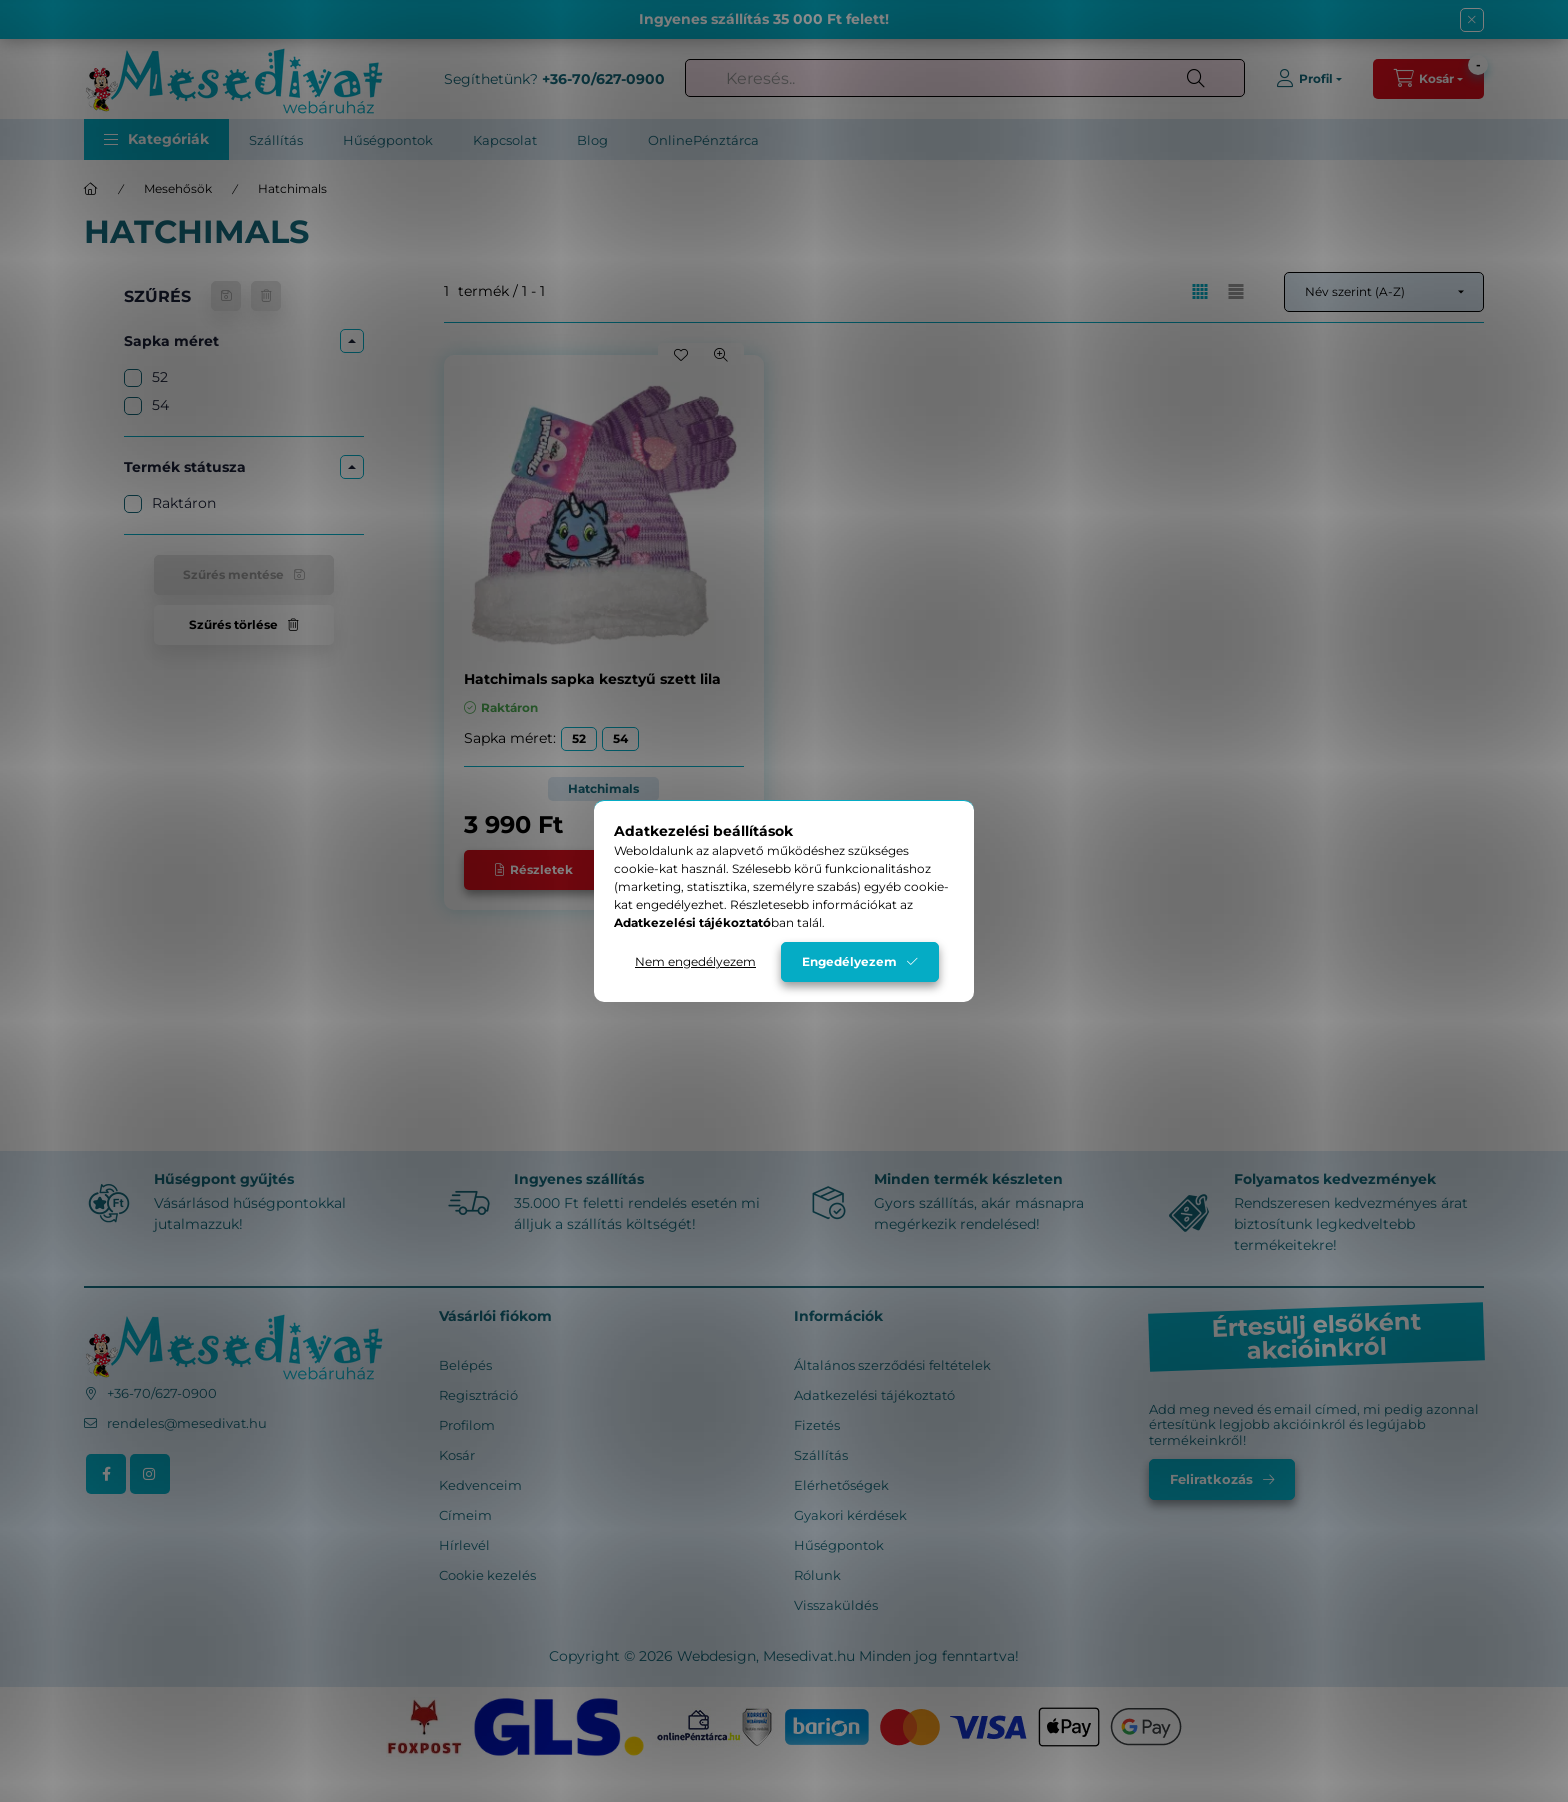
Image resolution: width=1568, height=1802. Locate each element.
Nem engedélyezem (695, 961)
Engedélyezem (849, 961)
